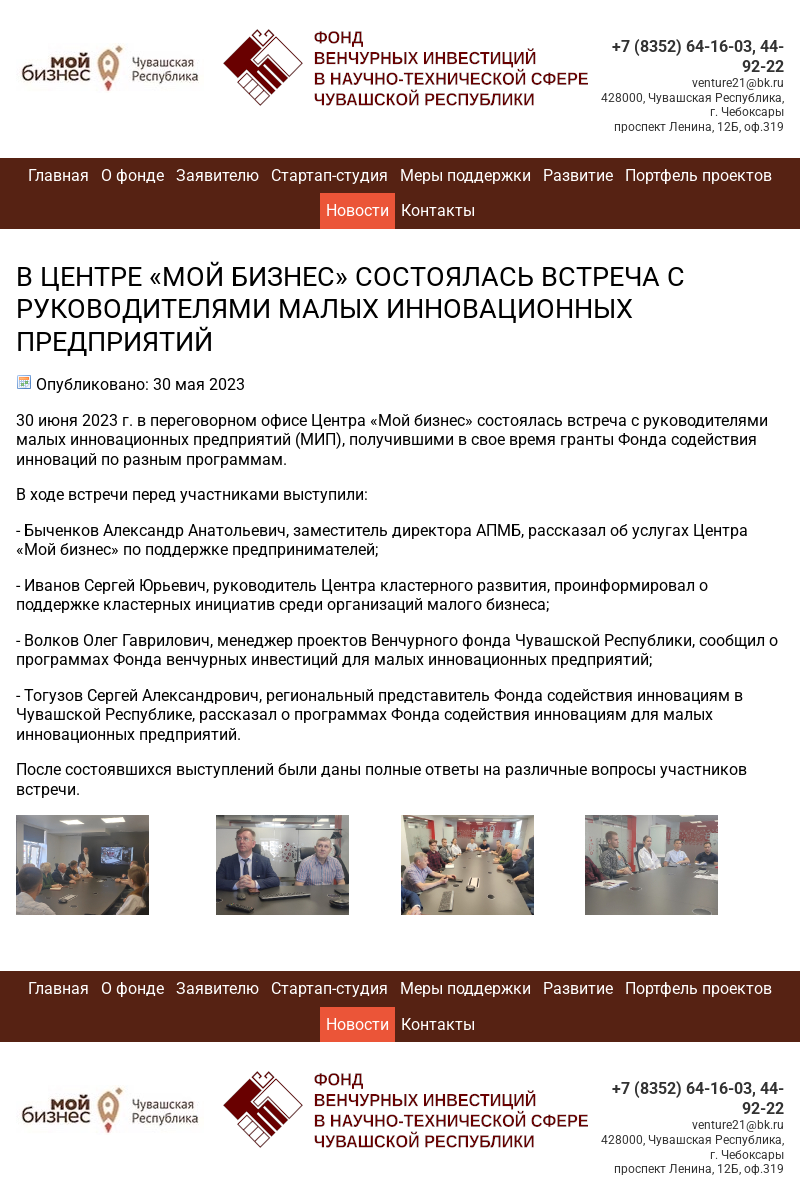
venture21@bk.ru (738, 83)
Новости (357, 210)
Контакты (438, 210)
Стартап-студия (329, 175)
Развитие (578, 175)
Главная (58, 175)
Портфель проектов (698, 175)
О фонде (132, 175)
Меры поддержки (465, 175)
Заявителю (217, 175)
